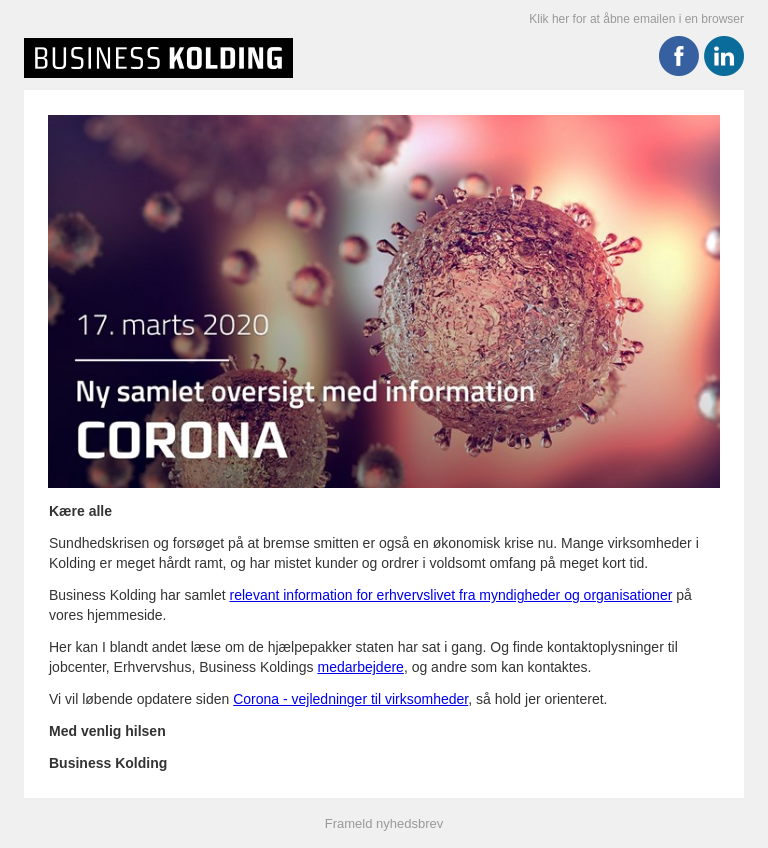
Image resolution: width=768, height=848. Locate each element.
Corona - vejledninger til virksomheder (350, 699)
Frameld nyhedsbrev (384, 823)
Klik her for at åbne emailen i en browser (636, 19)
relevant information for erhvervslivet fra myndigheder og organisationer (451, 595)
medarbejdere (360, 667)
